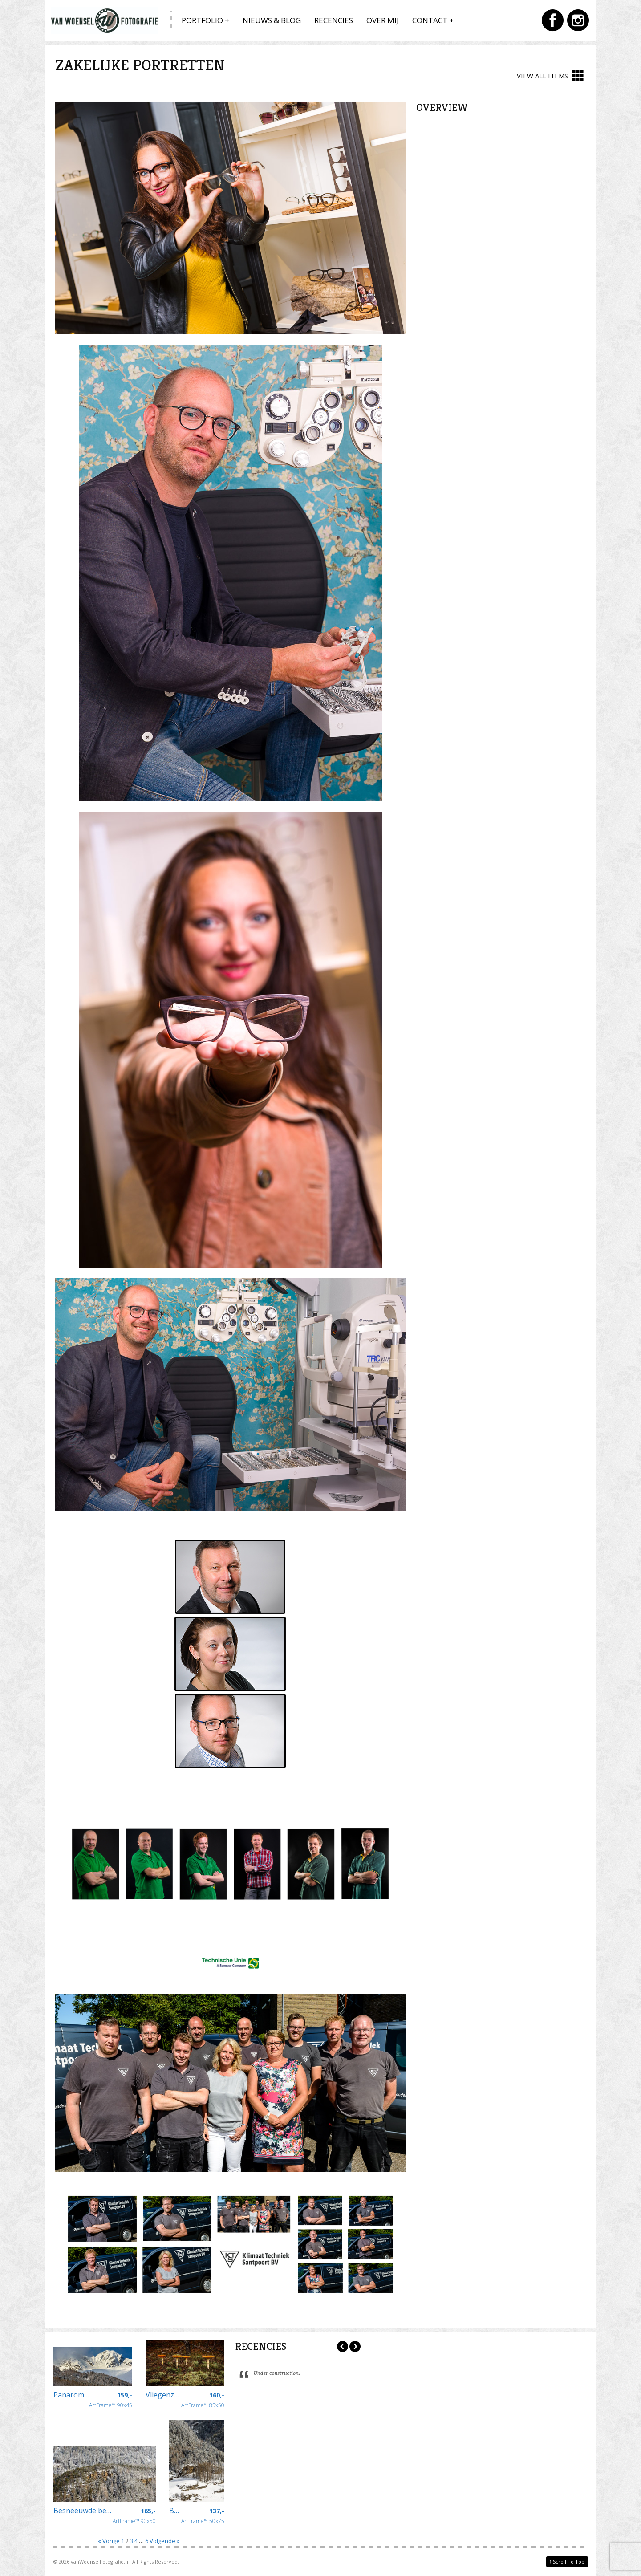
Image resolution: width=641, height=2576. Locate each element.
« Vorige (109, 2541)
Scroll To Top (567, 2561)
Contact (429, 20)
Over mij (382, 20)
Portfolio (202, 20)
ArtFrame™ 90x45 (110, 2400)
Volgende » (164, 2541)
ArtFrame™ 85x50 (202, 2400)
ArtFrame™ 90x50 (134, 2515)
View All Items (550, 75)
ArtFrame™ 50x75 (202, 2515)
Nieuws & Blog (272, 20)
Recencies (333, 20)
